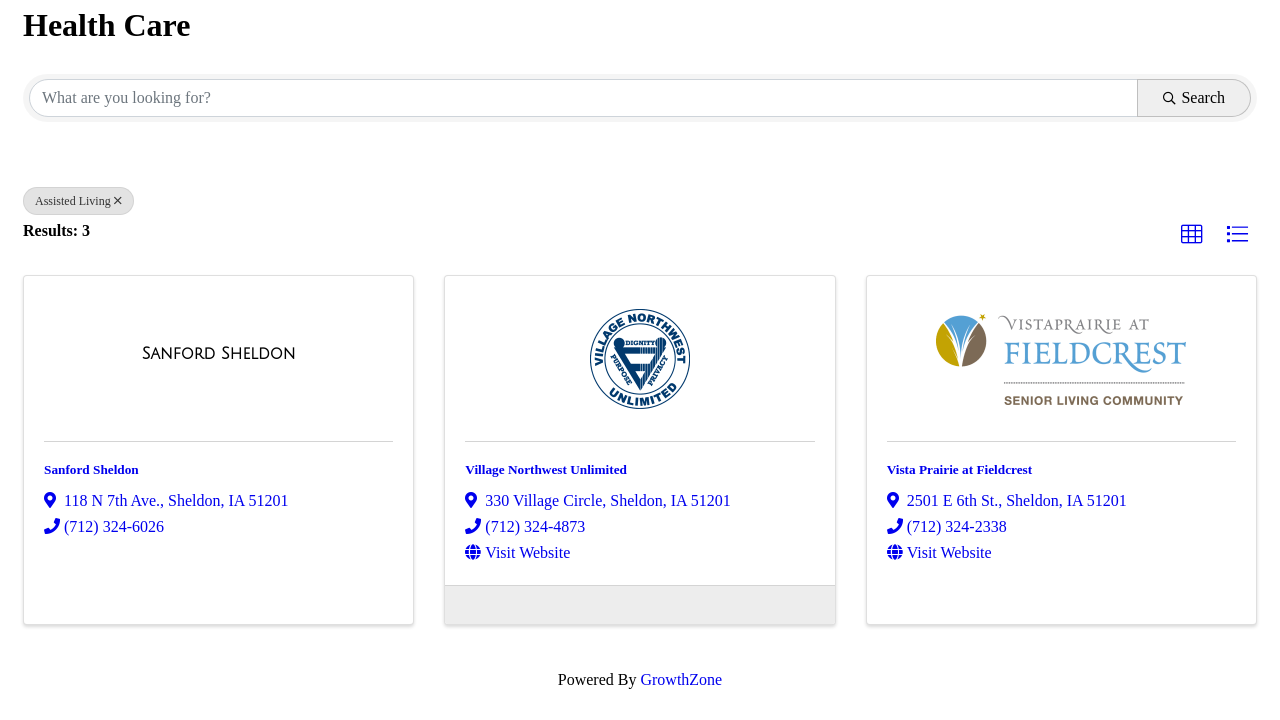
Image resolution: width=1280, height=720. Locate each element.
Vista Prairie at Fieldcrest (960, 469)
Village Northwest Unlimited (546, 469)
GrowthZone (681, 679)
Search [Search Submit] (1194, 97)
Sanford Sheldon (91, 469)
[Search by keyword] (583, 98)
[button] (1192, 235)
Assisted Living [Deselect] (78, 201)
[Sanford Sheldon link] (219, 354)
